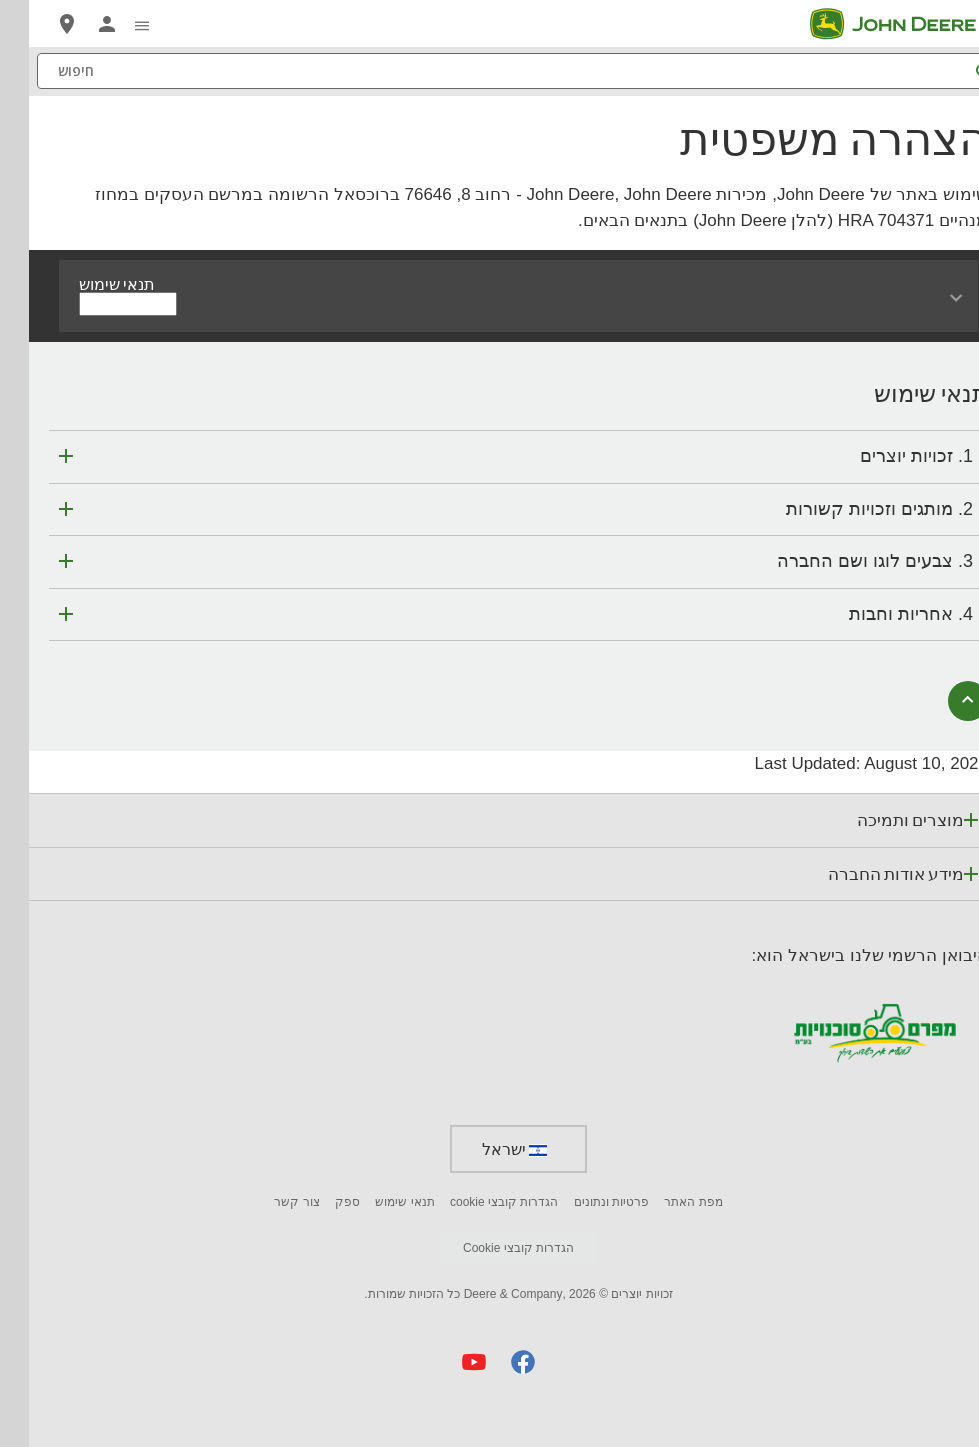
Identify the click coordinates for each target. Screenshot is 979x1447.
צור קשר (267, 1202)
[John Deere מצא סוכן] (38, 24)
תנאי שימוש (375, 1202)
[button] (494, 1361)
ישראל (485, 1149)
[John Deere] (876, 24)
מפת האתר (664, 1202)
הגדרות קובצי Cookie (489, 1248)
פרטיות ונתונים (582, 1202)
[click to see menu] (113, 24)
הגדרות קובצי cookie (475, 1202)
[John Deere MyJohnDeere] (78, 24)
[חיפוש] (489, 71)
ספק (318, 1202)
